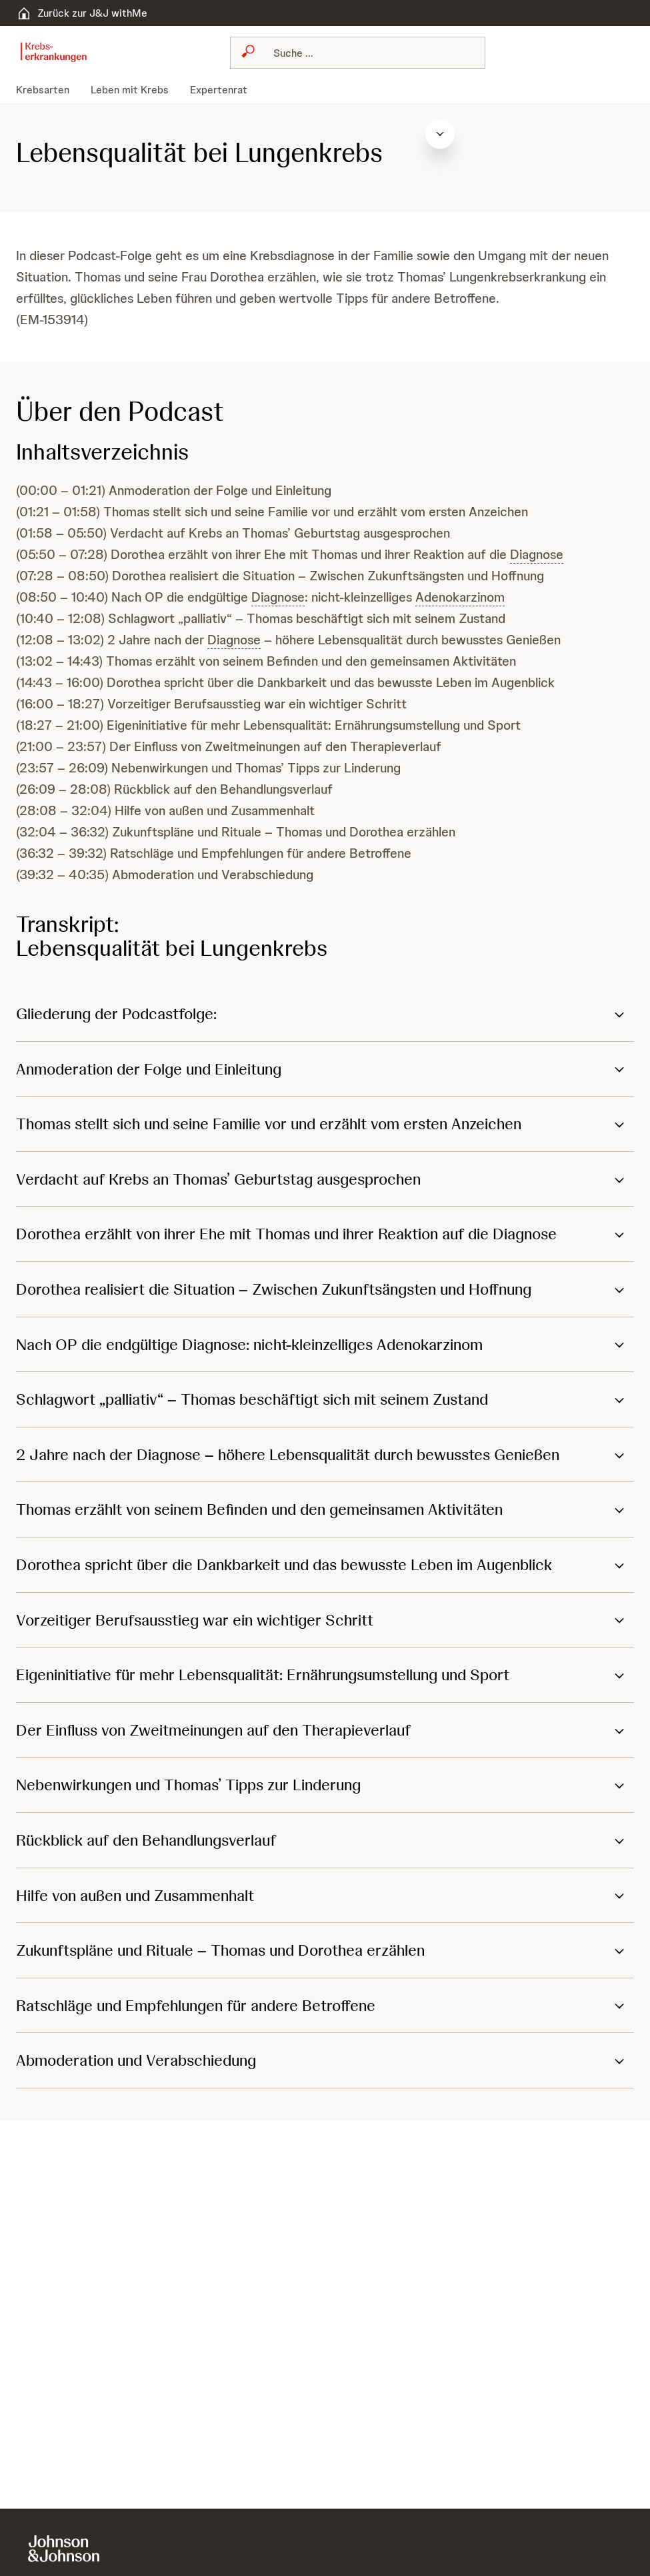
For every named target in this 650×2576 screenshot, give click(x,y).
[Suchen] (366, 52)
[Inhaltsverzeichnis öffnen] (619, 134)
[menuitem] (48, 90)
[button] (325, 1014)
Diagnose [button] (536, 554)
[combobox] (357, 53)
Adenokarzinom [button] (460, 597)
